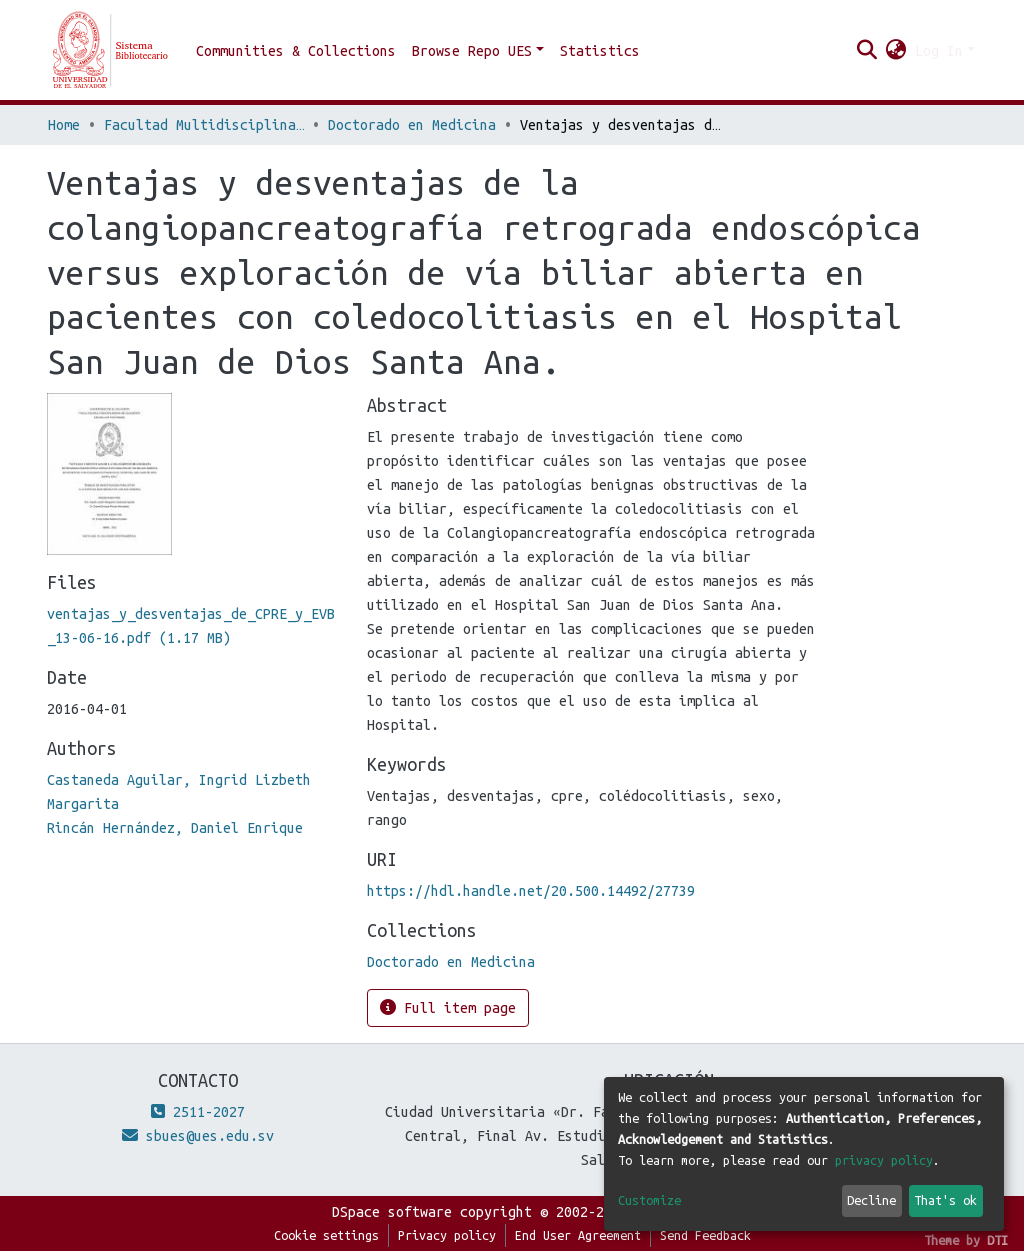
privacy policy (884, 1160)
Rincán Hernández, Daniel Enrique (175, 828)
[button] (896, 51)
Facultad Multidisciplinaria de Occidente (204, 125)
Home (64, 125)
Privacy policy (447, 1235)
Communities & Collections (296, 51)
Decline (871, 1200)
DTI (997, 1240)
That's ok (945, 1200)
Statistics (600, 51)
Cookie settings (326, 1235)
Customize (649, 1200)
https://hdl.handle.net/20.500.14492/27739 (531, 891)
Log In (939, 51)
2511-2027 (198, 1112)
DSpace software (392, 1212)
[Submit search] (867, 51)
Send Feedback (705, 1235)
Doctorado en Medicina (412, 125)
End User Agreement (578, 1235)
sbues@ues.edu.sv (198, 1136)
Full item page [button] (448, 1007)
